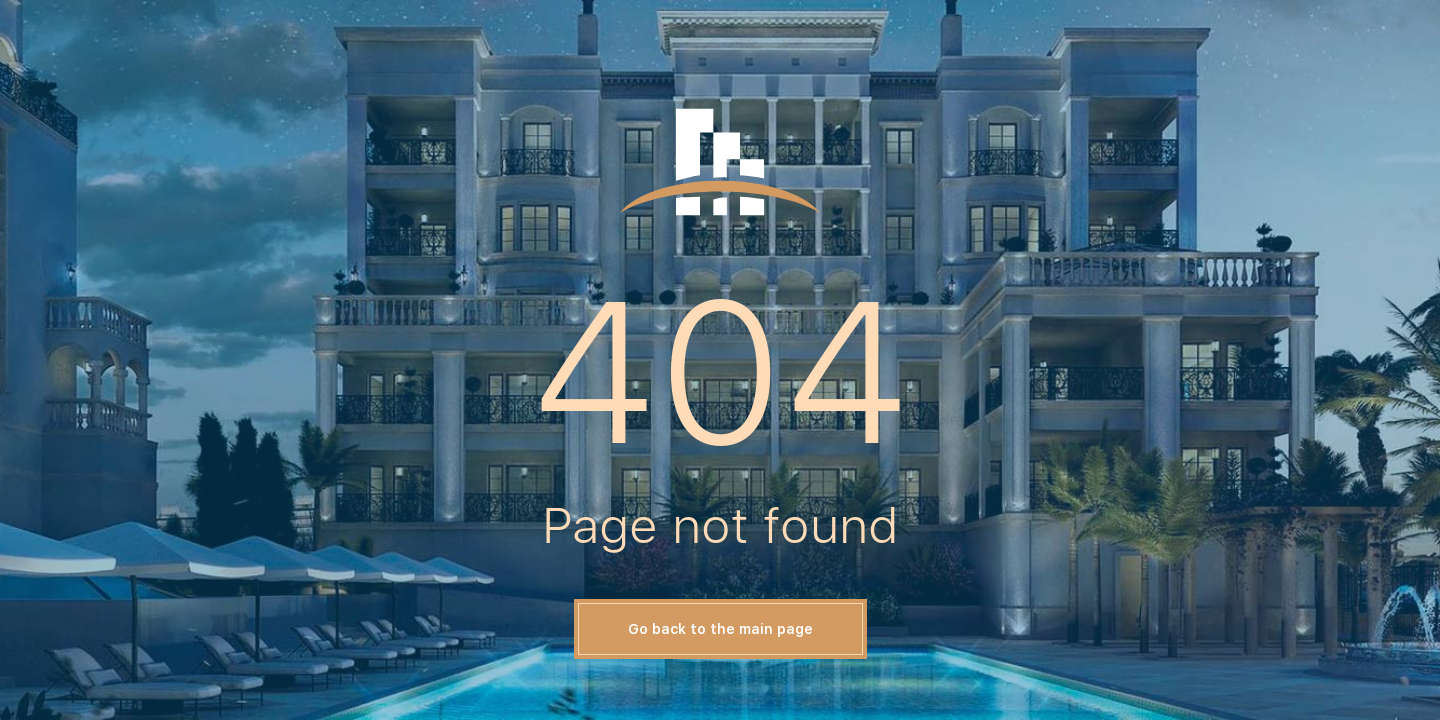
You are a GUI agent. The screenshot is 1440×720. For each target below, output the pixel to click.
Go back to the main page (720, 629)
